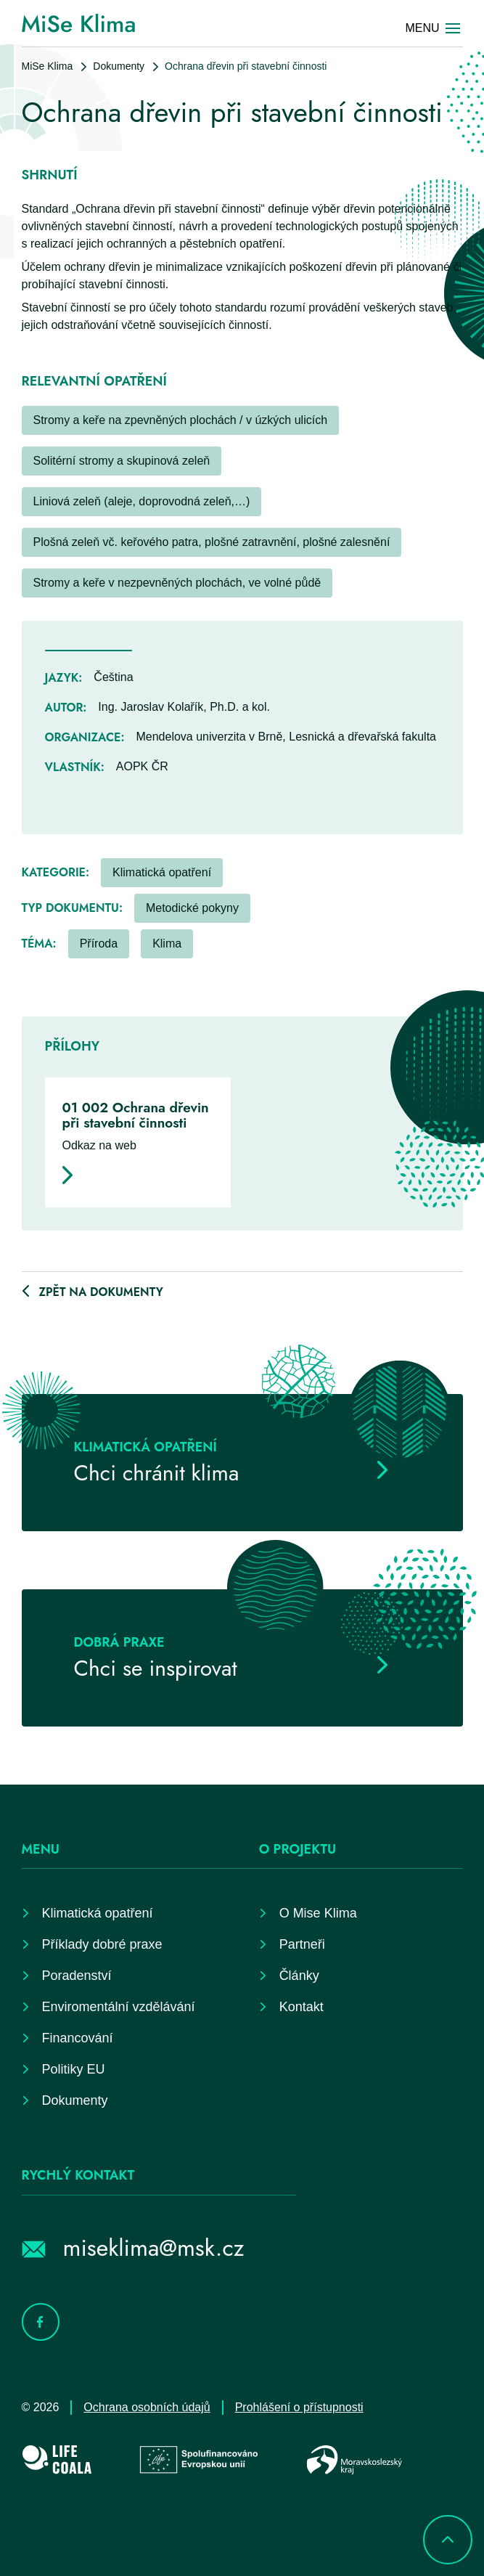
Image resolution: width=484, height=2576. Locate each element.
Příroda (99, 943)
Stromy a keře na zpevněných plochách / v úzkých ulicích (180, 420)
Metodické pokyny (192, 908)
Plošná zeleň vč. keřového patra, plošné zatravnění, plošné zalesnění (211, 542)
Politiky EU (73, 2069)
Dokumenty (118, 66)
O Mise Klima (318, 1913)
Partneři (302, 1944)
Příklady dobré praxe (102, 1944)
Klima (166, 943)
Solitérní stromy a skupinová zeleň (121, 461)
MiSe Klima (47, 66)
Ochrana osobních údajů (146, 2407)
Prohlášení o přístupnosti (299, 2407)
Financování (77, 2038)
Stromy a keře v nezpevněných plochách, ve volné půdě (177, 582)
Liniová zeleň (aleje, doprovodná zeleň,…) (141, 501)
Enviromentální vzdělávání (118, 2007)
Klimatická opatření (161, 872)
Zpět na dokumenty (101, 1292)
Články (299, 1975)
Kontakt (301, 2007)
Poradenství (77, 1975)
